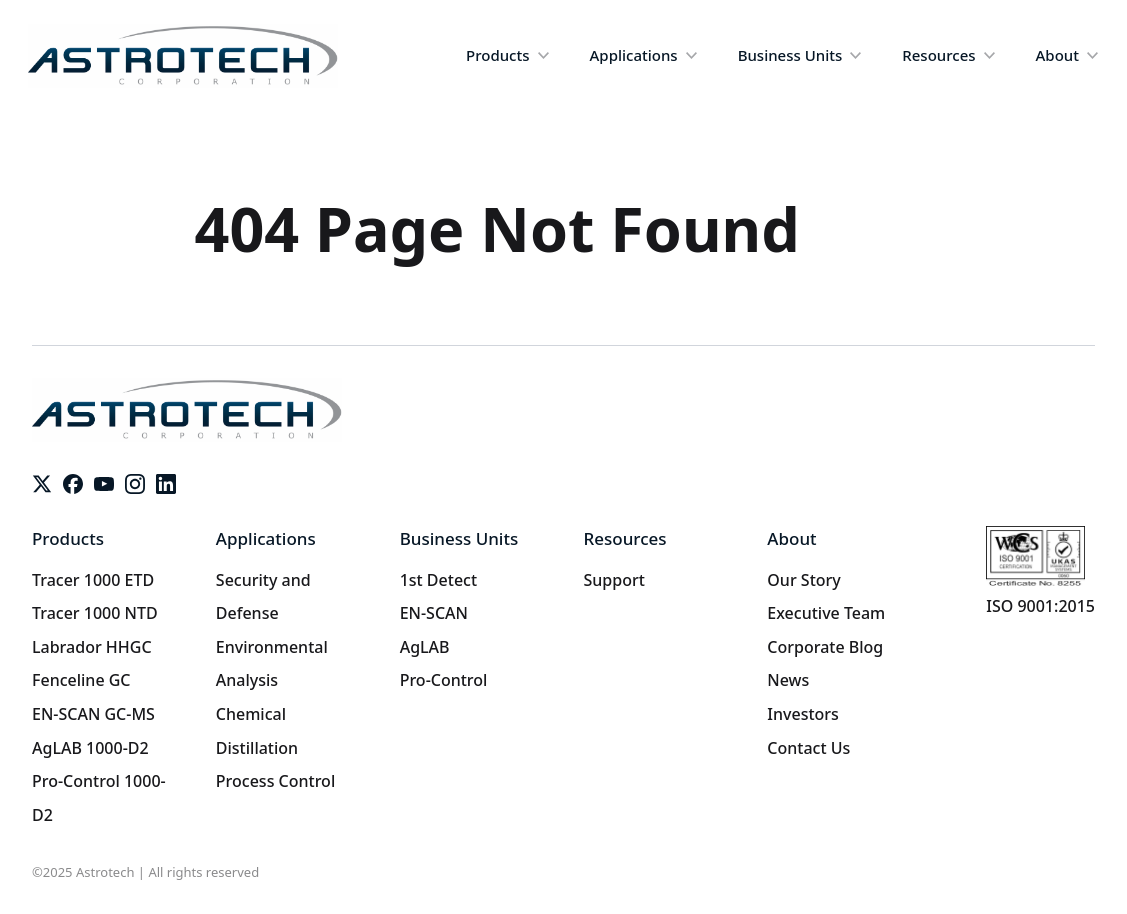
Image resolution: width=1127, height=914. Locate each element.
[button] (507, 55)
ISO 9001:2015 (1040, 606)
